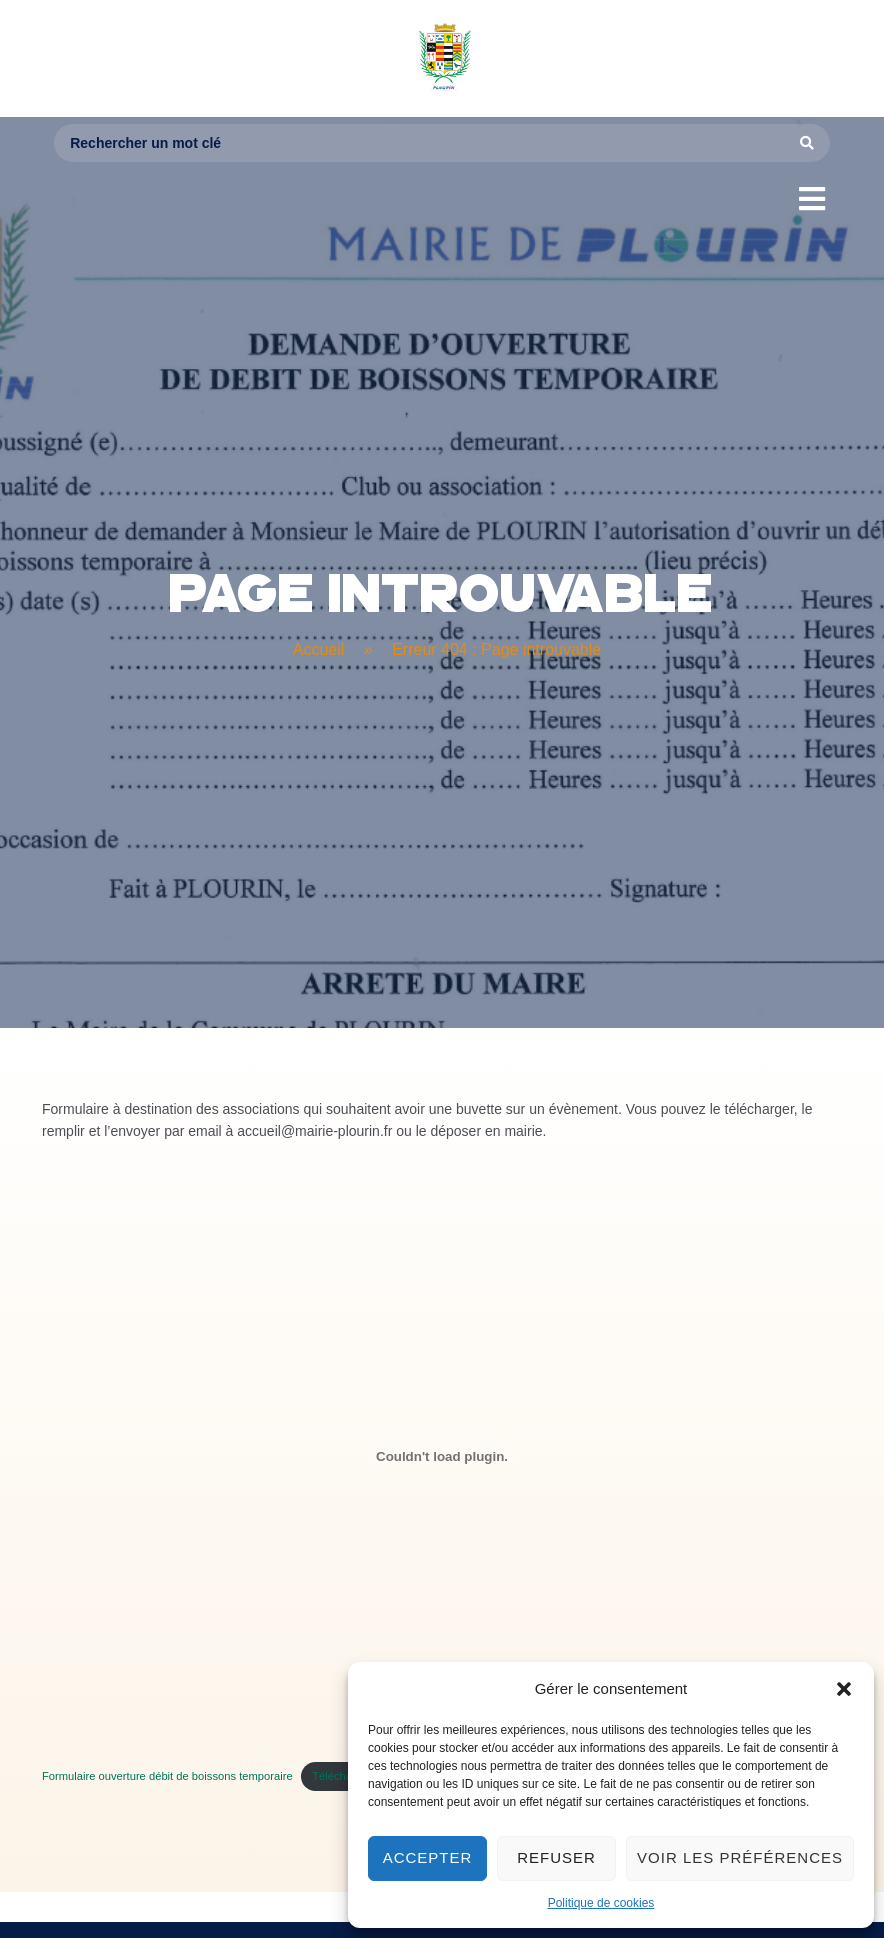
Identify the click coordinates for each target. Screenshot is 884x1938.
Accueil (319, 649)
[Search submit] (807, 143)
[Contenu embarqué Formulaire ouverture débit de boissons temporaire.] (442, 1456)
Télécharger (342, 1776)
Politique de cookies (601, 1903)
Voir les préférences (740, 1857)
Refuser (556, 1857)
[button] (844, 1689)
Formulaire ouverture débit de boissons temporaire (167, 1776)
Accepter (428, 1857)
